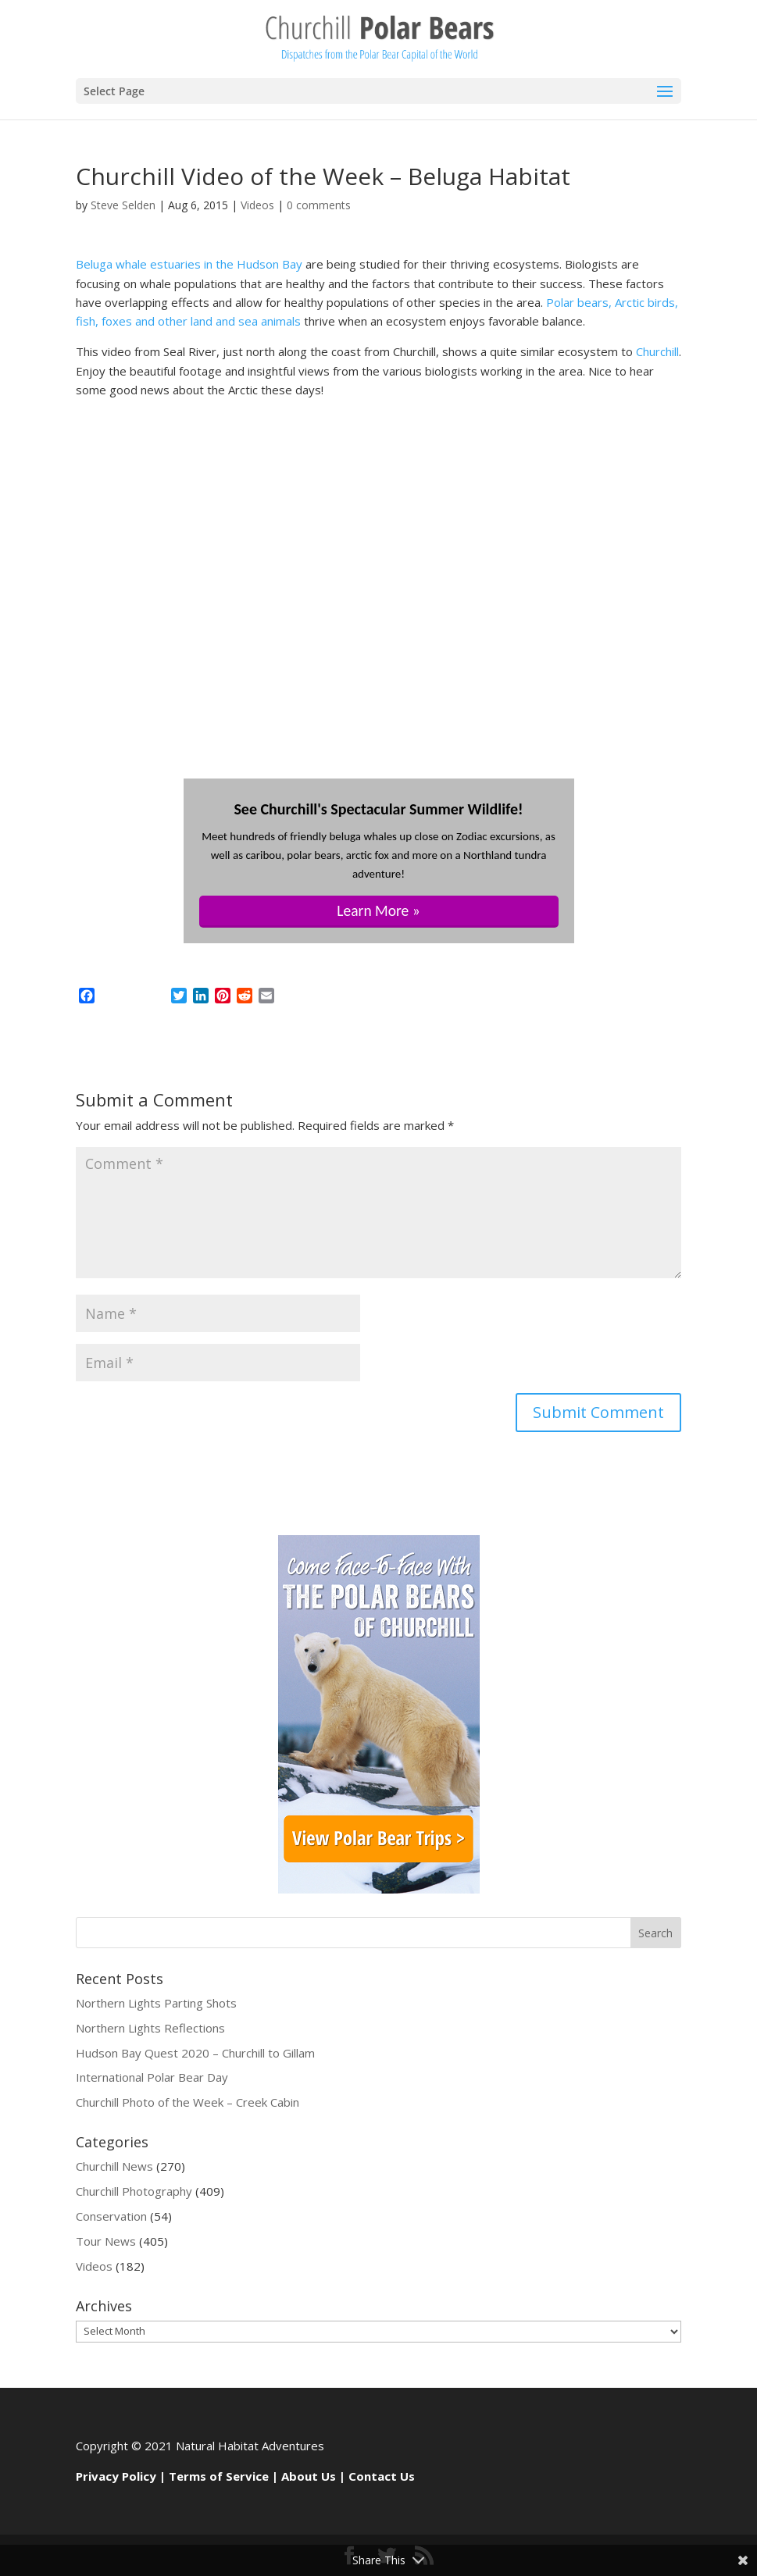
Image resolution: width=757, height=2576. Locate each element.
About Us (308, 2476)
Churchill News (114, 2166)
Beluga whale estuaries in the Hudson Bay (189, 264)
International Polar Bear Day (152, 2077)
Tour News (106, 2241)
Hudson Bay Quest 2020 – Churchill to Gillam (195, 2053)
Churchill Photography (134, 2191)
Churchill (657, 351)
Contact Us (381, 2476)
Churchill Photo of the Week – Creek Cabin (187, 2102)
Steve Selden (123, 205)
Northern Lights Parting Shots (156, 2003)
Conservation (111, 2216)
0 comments (319, 205)
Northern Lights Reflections (150, 2028)
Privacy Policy (116, 2476)
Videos (257, 205)
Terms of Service (219, 2476)
